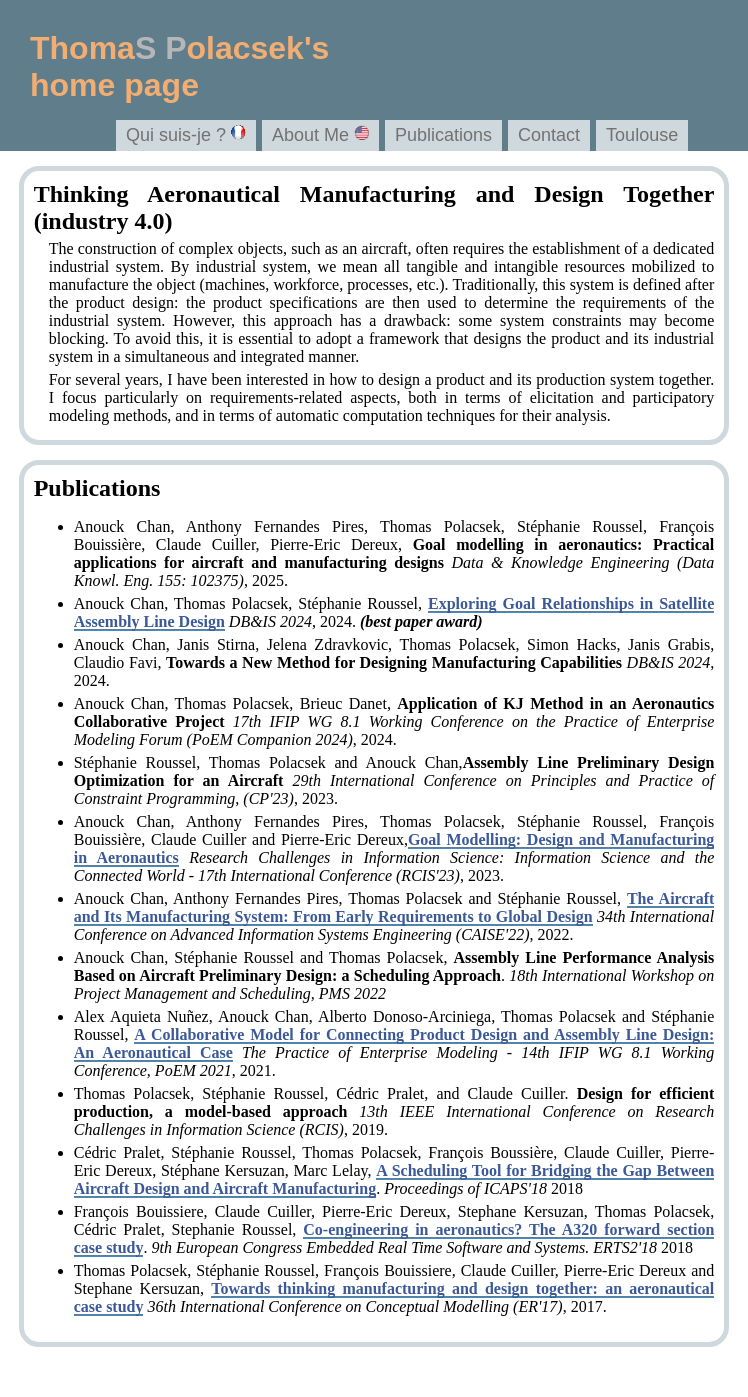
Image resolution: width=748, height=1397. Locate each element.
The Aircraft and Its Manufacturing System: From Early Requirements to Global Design (394, 907)
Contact (549, 135)
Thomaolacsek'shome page (179, 66)
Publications (443, 135)
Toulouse (642, 135)
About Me (320, 135)
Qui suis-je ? (186, 135)
